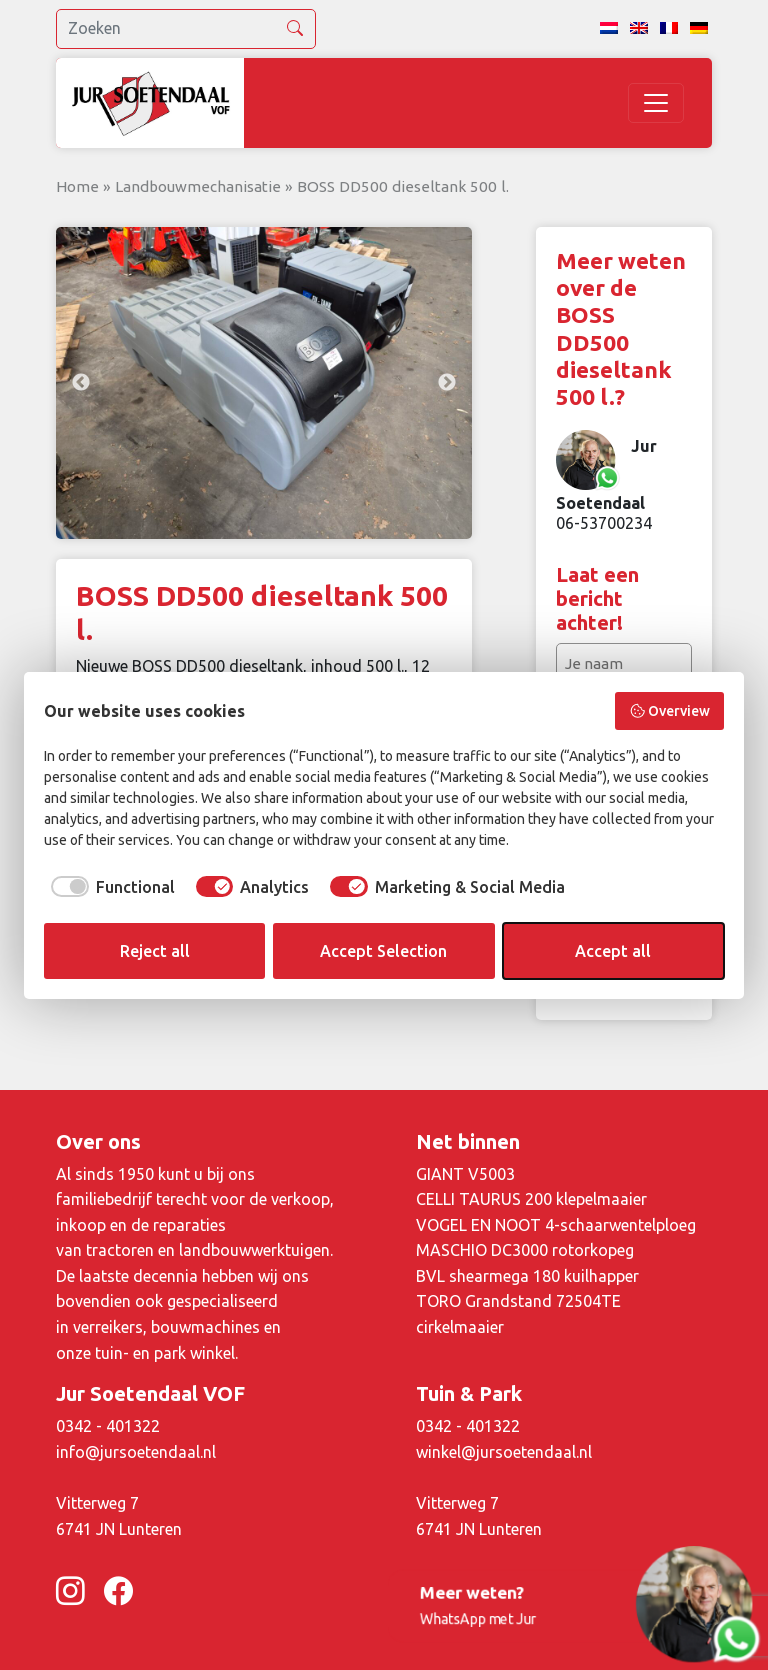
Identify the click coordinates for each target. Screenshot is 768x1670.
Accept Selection (383, 951)
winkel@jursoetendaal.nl (504, 1452)
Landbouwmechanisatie (198, 186)
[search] (186, 29)
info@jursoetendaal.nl (136, 1452)
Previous (81, 383)
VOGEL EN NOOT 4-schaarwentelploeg (556, 1225)
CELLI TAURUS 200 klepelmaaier (531, 1199)
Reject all (155, 951)
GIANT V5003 (465, 1174)
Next (447, 383)
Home (77, 186)
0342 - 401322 (108, 1426)
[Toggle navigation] (656, 103)
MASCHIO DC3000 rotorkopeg (525, 1250)
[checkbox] (109, 887)
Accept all (613, 951)
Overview (670, 711)
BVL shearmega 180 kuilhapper (527, 1276)
